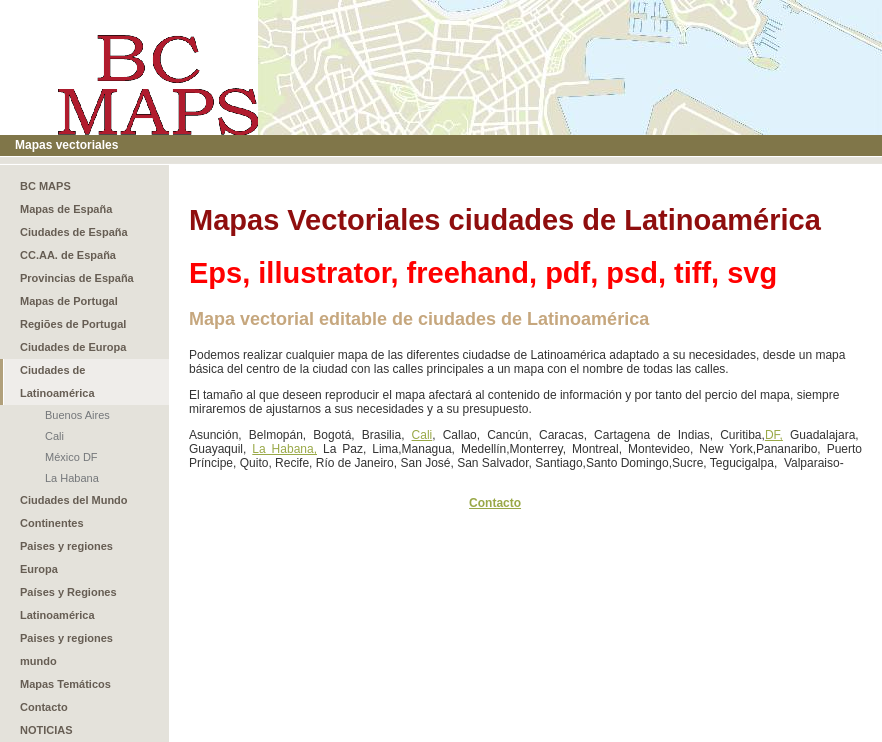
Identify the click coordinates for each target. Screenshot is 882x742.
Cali (54, 436)
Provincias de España (77, 278)
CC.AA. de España (68, 255)
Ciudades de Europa (73, 347)
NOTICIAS (46, 730)
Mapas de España (66, 209)
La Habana (72, 478)
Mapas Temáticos (65, 684)
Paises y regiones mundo (66, 649)
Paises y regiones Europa (66, 557)
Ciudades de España (74, 232)
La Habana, (284, 449)
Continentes (52, 523)
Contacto (44, 707)
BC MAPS (45, 186)
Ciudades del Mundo (74, 500)
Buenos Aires (77, 415)
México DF (71, 457)
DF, (774, 435)
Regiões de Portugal (73, 324)
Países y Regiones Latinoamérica (68, 603)
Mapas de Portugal (69, 301)
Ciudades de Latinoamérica (57, 381)
